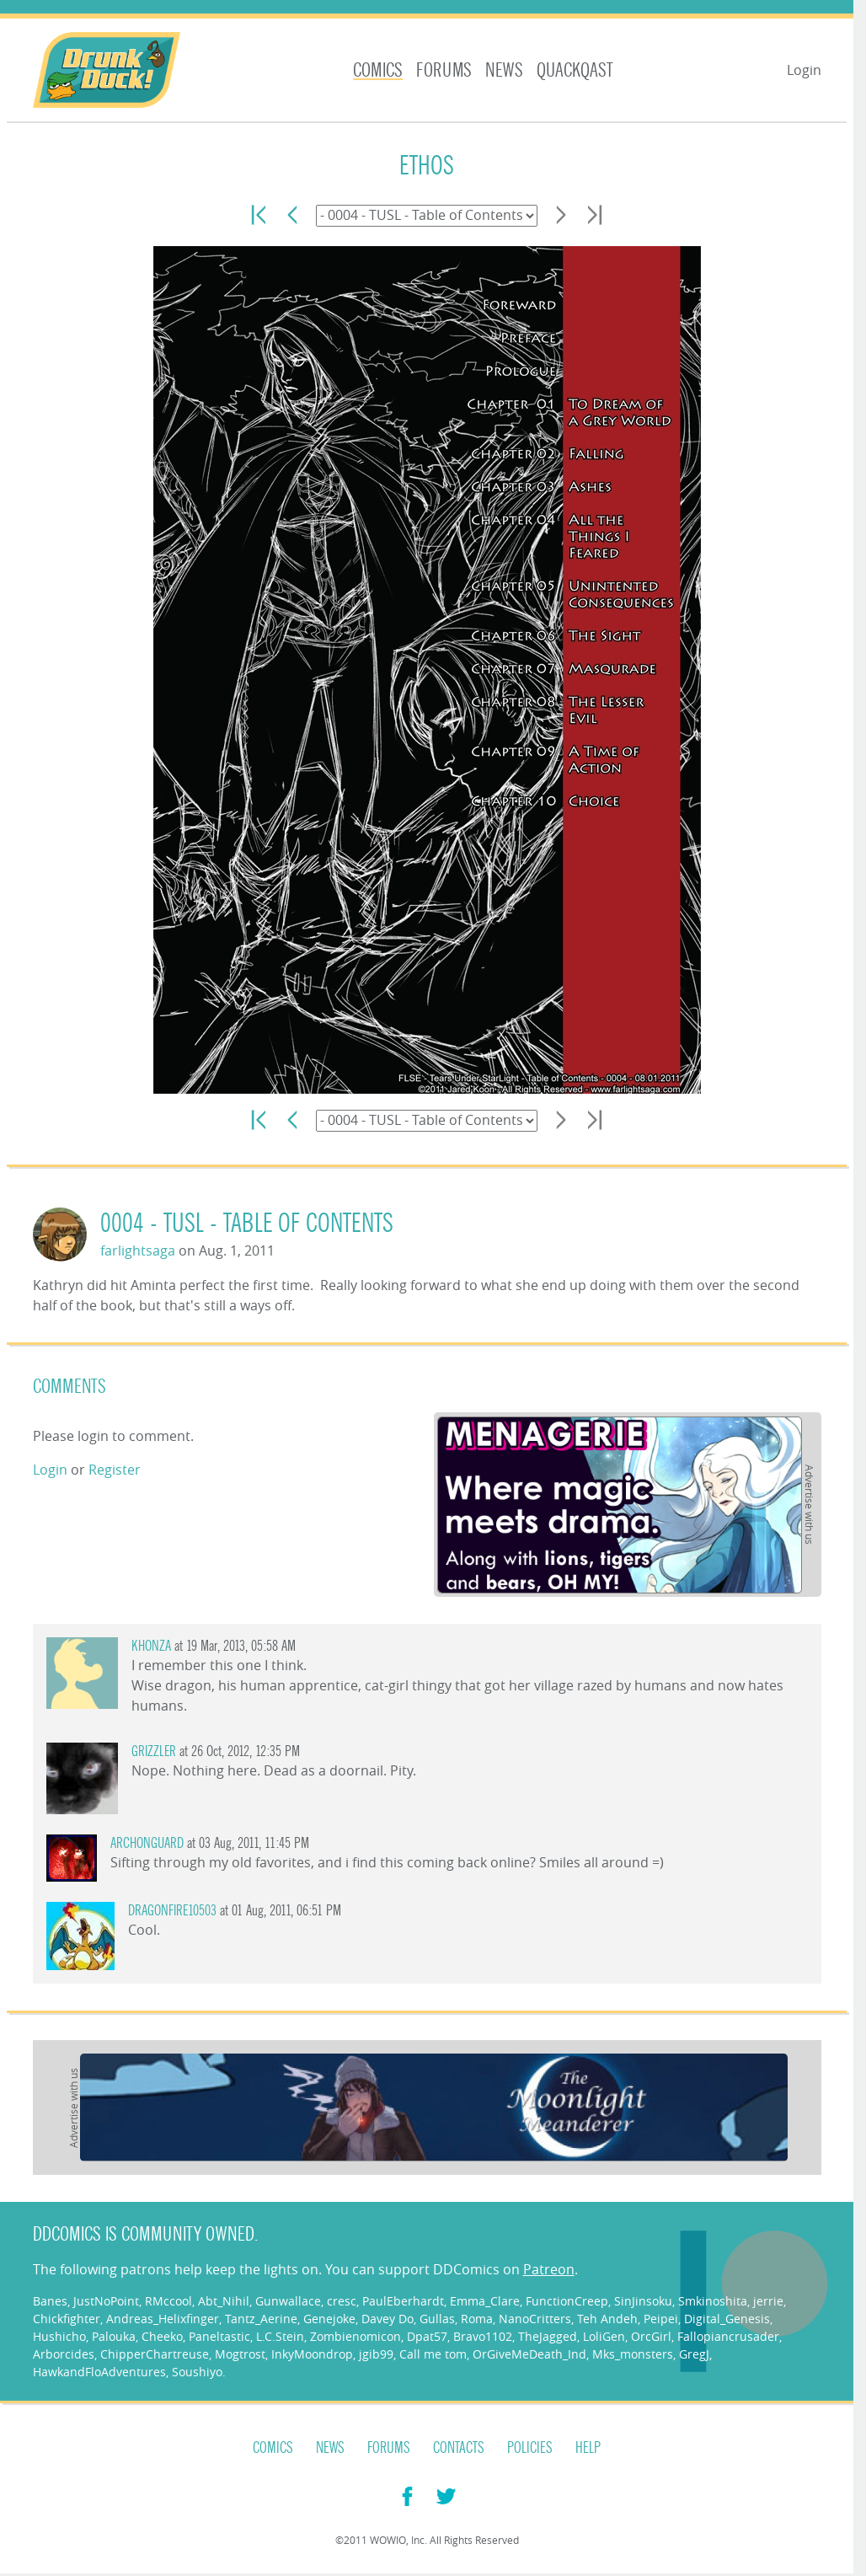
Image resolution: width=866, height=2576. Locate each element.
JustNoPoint (106, 2301)
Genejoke (329, 2319)
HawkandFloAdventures (99, 2372)
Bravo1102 (482, 2336)
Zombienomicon (355, 2336)
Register (114, 1469)
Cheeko (162, 2336)
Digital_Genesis (727, 2319)
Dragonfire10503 (172, 1911)
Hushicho (59, 2336)
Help (588, 2448)
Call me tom (433, 2354)
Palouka (114, 2336)
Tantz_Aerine (261, 2319)
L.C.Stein (280, 2336)
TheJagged (547, 2336)
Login (804, 70)
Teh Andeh (607, 2319)
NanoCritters (535, 2319)
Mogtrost (240, 2354)
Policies (530, 2448)
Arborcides (63, 2354)
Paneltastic (219, 2336)
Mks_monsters (632, 2354)
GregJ (694, 2354)
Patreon (549, 2269)
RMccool (168, 2301)
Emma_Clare (485, 2301)
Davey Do (387, 2319)
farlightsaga (137, 1250)
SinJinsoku (643, 2301)
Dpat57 (427, 2336)
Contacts (458, 2448)
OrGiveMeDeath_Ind (529, 2354)
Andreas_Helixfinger (162, 2319)
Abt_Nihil (223, 2301)
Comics (378, 70)
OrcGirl (651, 2336)
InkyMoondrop (312, 2354)
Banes (50, 2301)
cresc (341, 2301)
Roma (477, 2319)
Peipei (661, 2319)
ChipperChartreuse (154, 2354)
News (504, 70)
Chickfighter (66, 2319)
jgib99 (376, 2354)
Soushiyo (197, 2372)
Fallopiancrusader (728, 2336)
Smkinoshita (712, 2301)
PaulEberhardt (403, 2301)
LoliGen (604, 2336)
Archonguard (147, 1843)
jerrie (768, 2301)
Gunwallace (288, 2301)
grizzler (153, 1751)
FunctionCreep (567, 2301)
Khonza (151, 1646)
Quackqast (575, 70)
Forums (444, 70)
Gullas (437, 2319)
